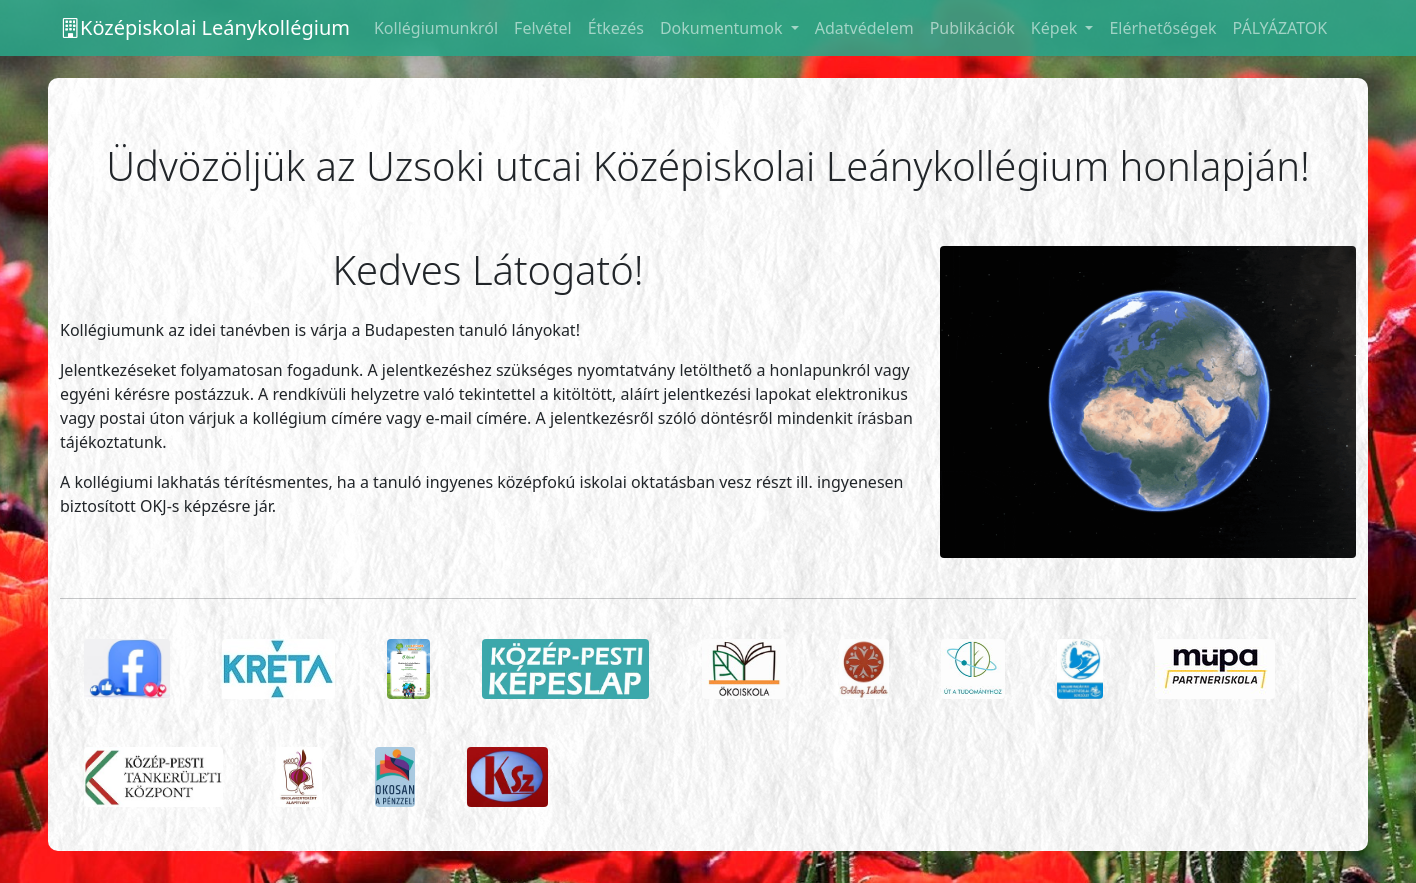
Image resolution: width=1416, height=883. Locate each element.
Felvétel (543, 28)
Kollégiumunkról (436, 28)
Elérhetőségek (1162, 28)
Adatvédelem (864, 28)
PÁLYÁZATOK (1280, 28)
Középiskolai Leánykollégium (205, 27)
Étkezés (616, 28)
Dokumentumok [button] (723, 28)
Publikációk (972, 28)
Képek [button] (1056, 28)
